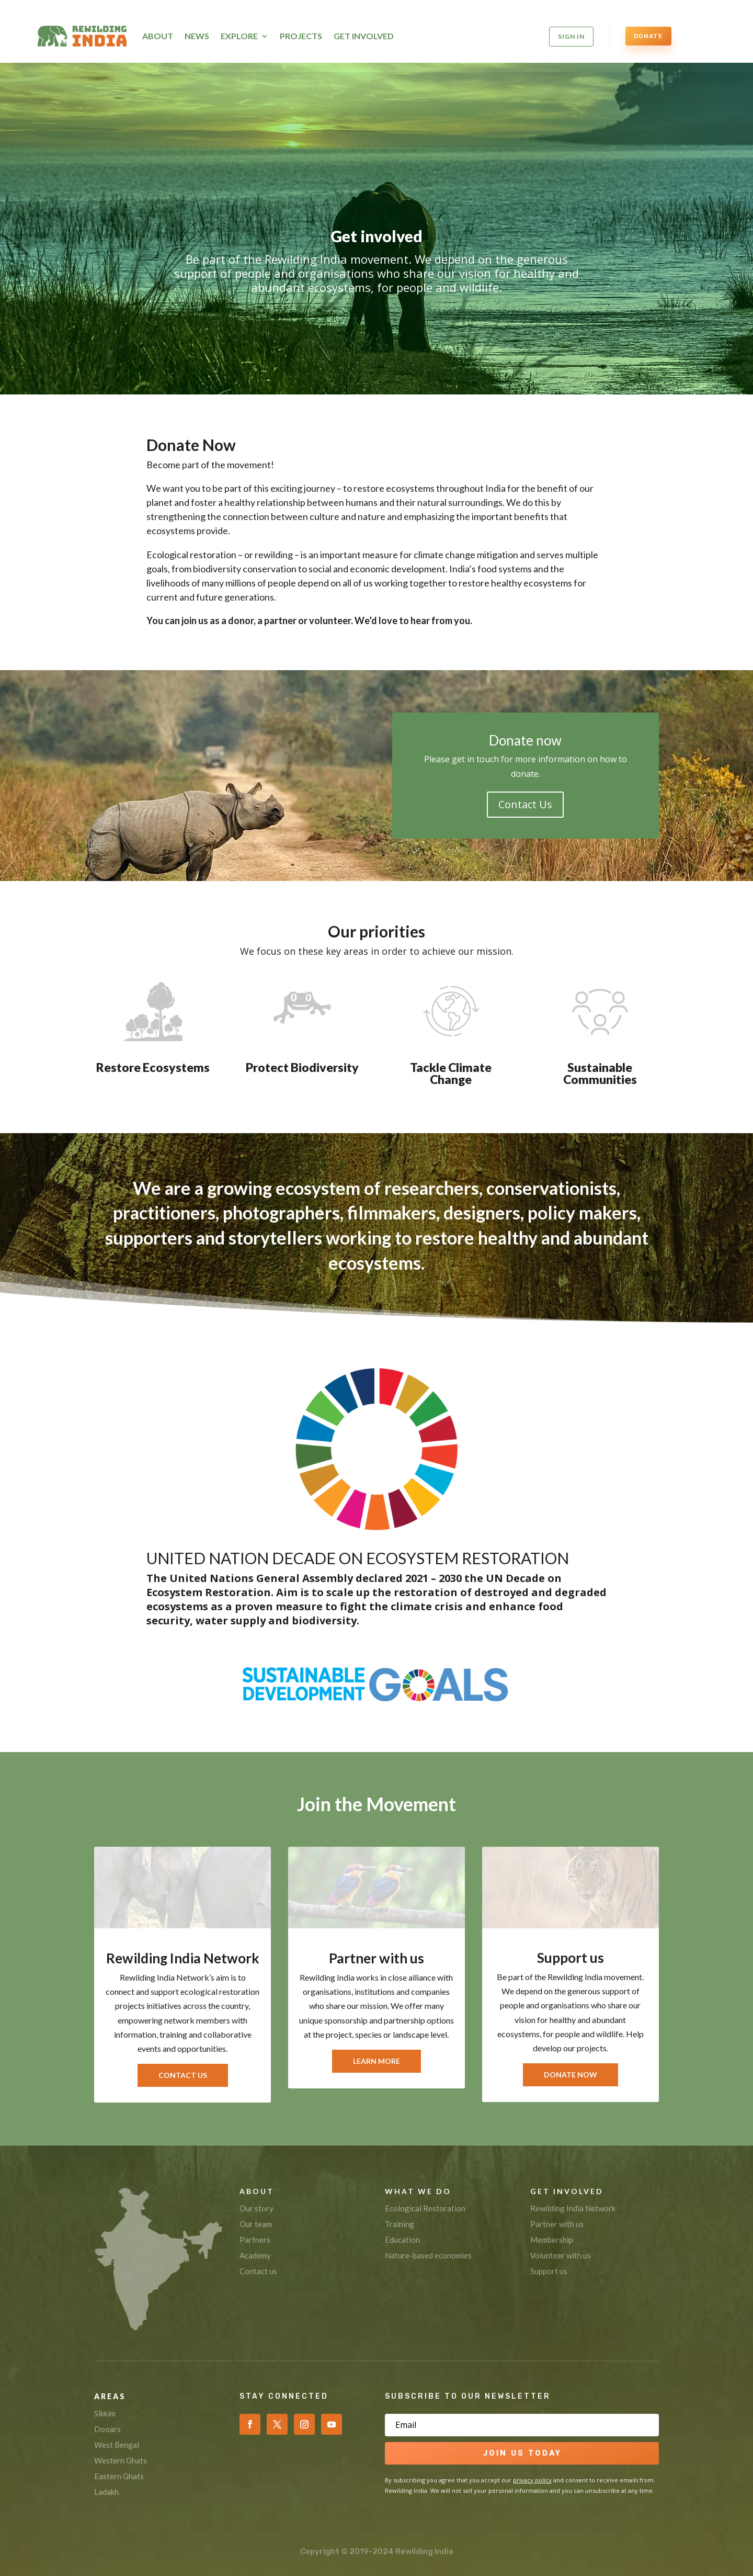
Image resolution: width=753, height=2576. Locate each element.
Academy (255, 2255)
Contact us (258, 2271)
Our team (255, 2224)
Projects (301, 36)
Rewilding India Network (572, 2208)
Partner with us (557, 2224)
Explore (239, 36)
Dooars (107, 2429)
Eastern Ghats (119, 2476)
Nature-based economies (428, 2255)
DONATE (648, 36)
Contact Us (525, 804)
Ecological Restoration (425, 2208)
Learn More (376, 2061)
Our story (256, 2208)
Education (402, 2239)
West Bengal (116, 2444)
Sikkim (105, 2413)
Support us (548, 2271)
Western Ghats (120, 2460)
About (157, 36)
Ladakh (106, 2491)
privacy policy (532, 2480)
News (197, 36)
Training (399, 2224)
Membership (551, 2239)
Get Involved (364, 36)
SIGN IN (571, 36)
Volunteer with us (560, 2255)
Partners (254, 2239)
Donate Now (570, 2074)
